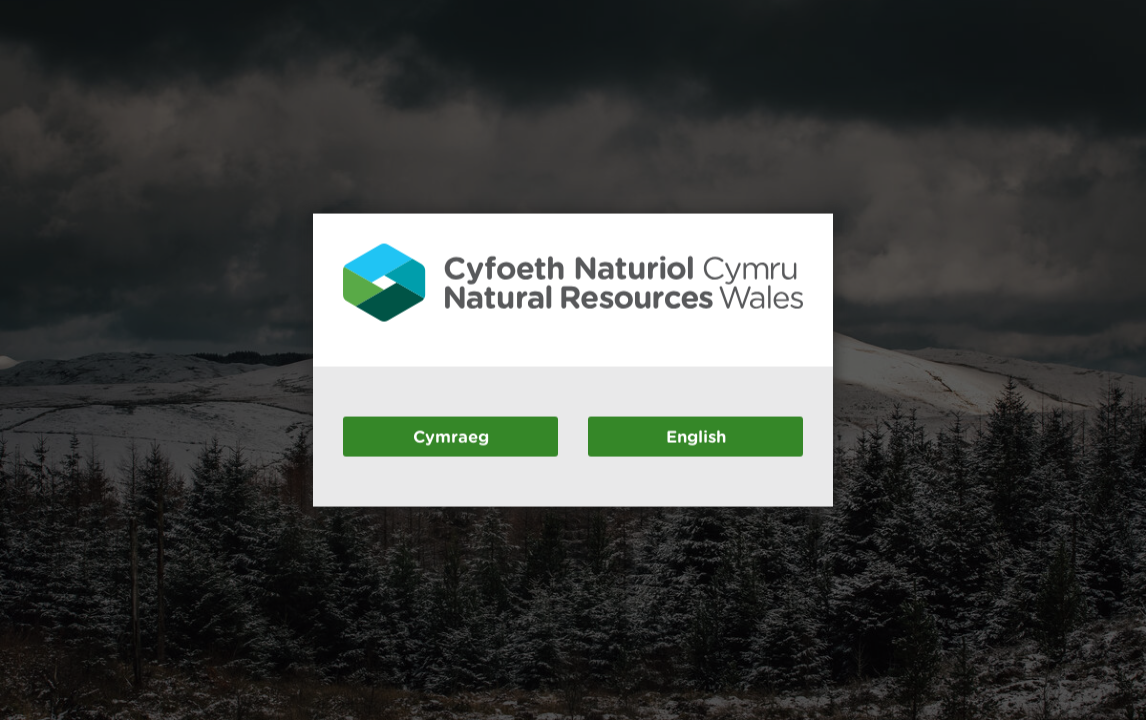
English (696, 435)
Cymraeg (451, 435)
